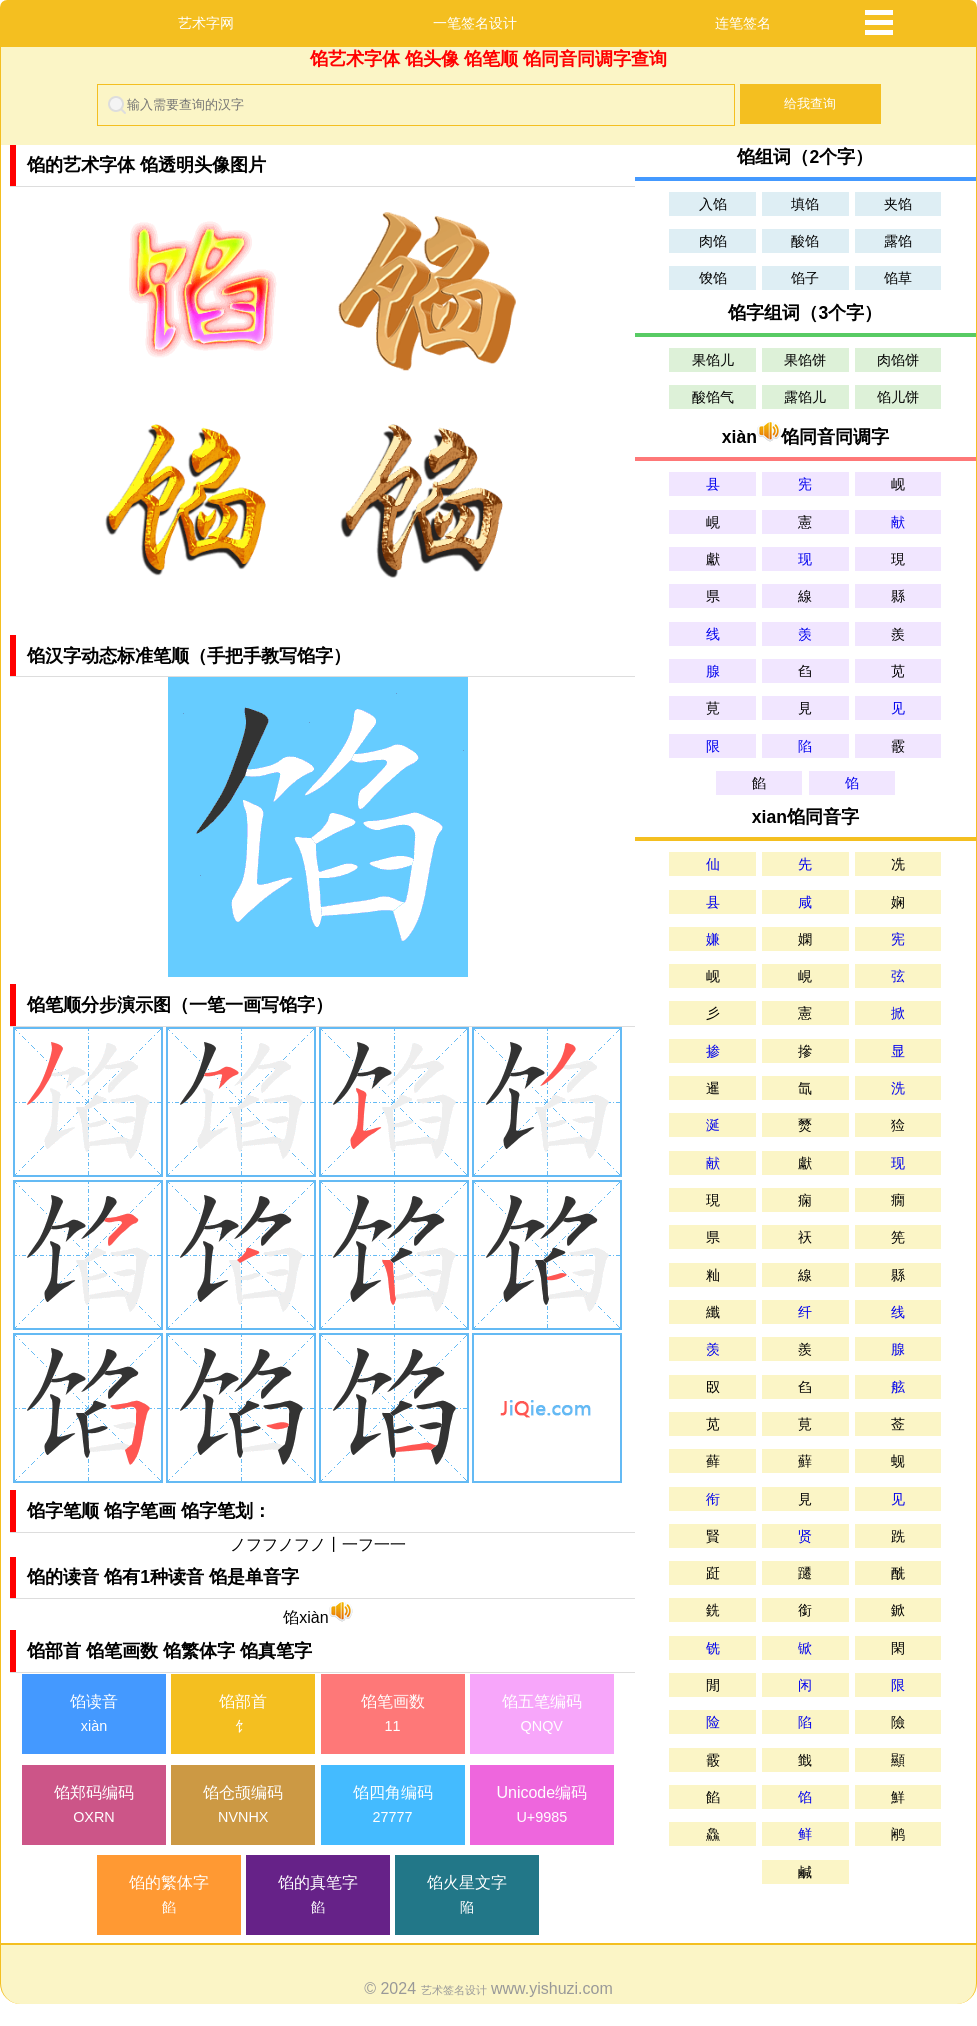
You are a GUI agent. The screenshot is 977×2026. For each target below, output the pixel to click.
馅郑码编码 (94, 1806)
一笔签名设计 (475, 23)
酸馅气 (713, 397)
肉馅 (713, 241)
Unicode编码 (542, 1806)
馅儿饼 (898, 397)
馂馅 (713, 278)
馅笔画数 (393, 1715)
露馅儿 (805, 397)
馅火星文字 (467, 1896)
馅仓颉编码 (243, 1806)
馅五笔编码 (542, 1715)
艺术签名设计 (454, 1990)
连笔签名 (743, 23)
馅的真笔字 (318, 1896)
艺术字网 (206, 23)
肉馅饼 (898, 360)
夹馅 (898, 204)
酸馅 (805, 241)
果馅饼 (805, 360)
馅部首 (243, 1715)
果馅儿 (713, 360)
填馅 (805, 204)
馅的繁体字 (169, 1896)
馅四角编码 (393, 1806)
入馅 (713, 204)
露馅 (898, 241)
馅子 (805, 278)
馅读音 (94, 1715)
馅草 (898, 278)
